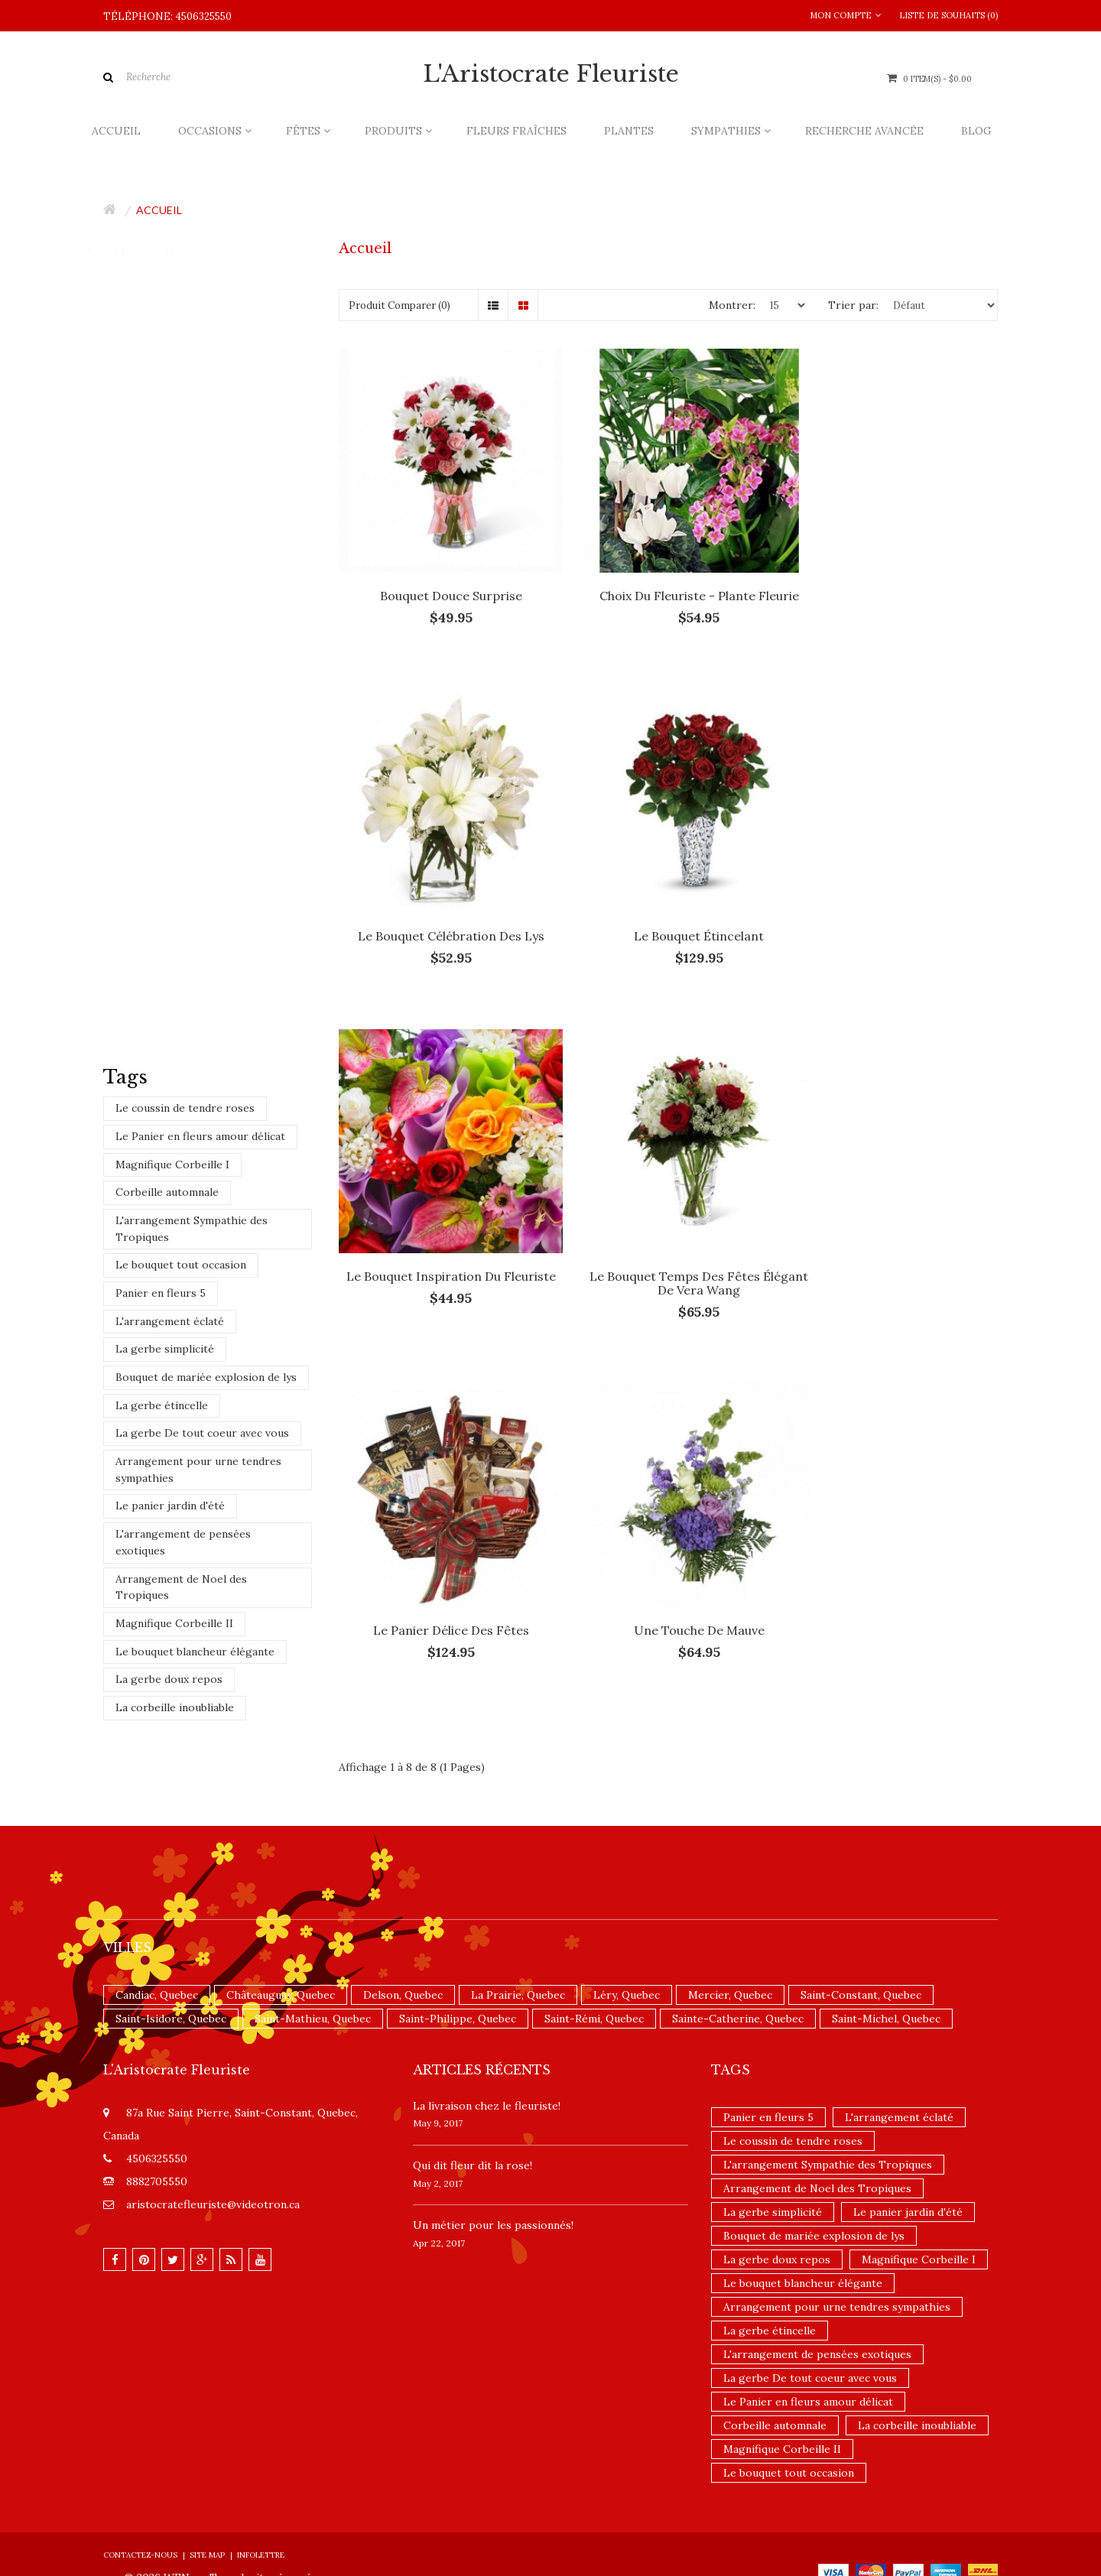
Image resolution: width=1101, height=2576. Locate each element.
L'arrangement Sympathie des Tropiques (191, 1228)
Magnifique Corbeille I (172, 1164)
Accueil (159, 209)
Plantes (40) (135, 342)
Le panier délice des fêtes (440, 1226)
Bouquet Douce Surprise (440, 574)
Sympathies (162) (147, 374)
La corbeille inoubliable (174, 1707)
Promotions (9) (143, 503)
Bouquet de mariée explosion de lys (206, 1377)
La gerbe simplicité (164, 1349)
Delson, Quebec (403, 1914)
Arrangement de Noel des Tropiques (181, 1587)
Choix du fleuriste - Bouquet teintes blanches (255, 745)
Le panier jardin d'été (170, 1505)
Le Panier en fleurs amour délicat (200, 1136)
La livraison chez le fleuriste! (486, 2025)
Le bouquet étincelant (440, 894)
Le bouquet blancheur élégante (194, 1651)
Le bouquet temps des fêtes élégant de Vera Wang (895, 900)
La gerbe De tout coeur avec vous (202, 1433)
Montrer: (732, 305)
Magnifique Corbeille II (174, 1623)
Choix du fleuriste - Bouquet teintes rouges (255, 867)
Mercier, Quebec (730, 1914)
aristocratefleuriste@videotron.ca (213, 2124)
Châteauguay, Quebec (280, 1914)
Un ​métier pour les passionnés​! (493, 2145)
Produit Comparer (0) (399, 305)
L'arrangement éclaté (169, 1321)
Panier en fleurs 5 (160, 1293)
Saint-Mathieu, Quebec (313, 1938)
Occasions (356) (145, 406)
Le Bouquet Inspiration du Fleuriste (668, 900)
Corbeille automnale (167, 1192)
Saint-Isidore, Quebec (170, 1938)
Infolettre (260, 2475)
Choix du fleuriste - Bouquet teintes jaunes (255, 623)
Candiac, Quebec (156, 1914)
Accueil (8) (130, 277)
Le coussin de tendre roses (185, 1108)
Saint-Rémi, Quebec (594, 1938)
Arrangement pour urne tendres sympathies (198, 1469)
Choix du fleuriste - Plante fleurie (668, 574)
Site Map (207, 2475)
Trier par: (853, 305)
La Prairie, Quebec (518, 1914)
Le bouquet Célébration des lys (895, 574)
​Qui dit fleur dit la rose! (472, 2085)
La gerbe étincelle (161, 1405)
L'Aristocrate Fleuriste (551, 74)
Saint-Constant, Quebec (861, 1914)
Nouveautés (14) (144, 535)
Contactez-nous (140, 2475)
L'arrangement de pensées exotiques (183, 1542)
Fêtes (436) (133, 439)
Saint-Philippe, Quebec (457, 1938)
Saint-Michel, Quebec (886, 1938)
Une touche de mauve (667, 1226)
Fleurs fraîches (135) (153, 310)
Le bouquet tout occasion (180, 1265)
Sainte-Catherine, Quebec (738, 1938)
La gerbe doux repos (168, 1679)
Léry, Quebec (626, 1914)
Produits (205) (140, 471)
